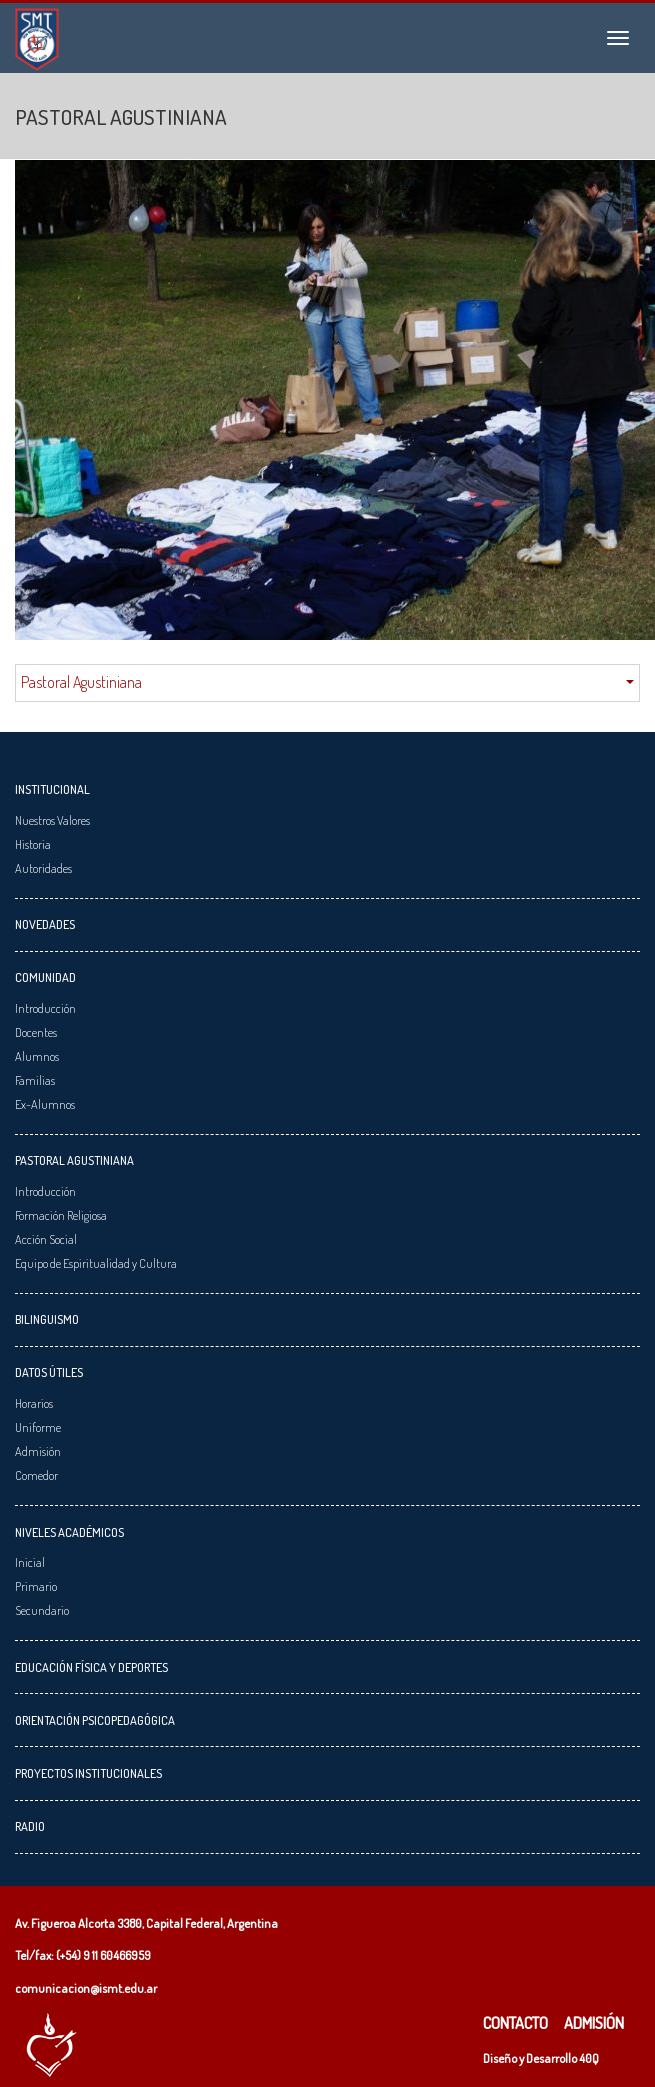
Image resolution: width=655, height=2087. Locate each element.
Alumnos (37, 1056)
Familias (35, 1080)
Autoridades (43, 868)
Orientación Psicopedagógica (95, 1720)
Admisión (38, 1451)
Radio (30, 1826)
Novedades (45, 924)
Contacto (515, 2023)
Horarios (34, 1403)
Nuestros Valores (52, 820)
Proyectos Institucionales (88, 1773)
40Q (589, 2058)
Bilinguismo (47, 1319)
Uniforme (38, 1427)
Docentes (36, 1032)
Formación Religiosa (61, 1215)
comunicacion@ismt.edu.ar (86, 1988)
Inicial (30, 1562)
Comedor (36, 1475)
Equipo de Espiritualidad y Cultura (96, 1263)
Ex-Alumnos (45, 1104)
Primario (36, 1586)
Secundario (42, 1610)
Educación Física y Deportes (91, 1667)
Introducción (45, 1008)
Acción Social (46, 1239)
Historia (33, 844)
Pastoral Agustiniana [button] (327, 682)
